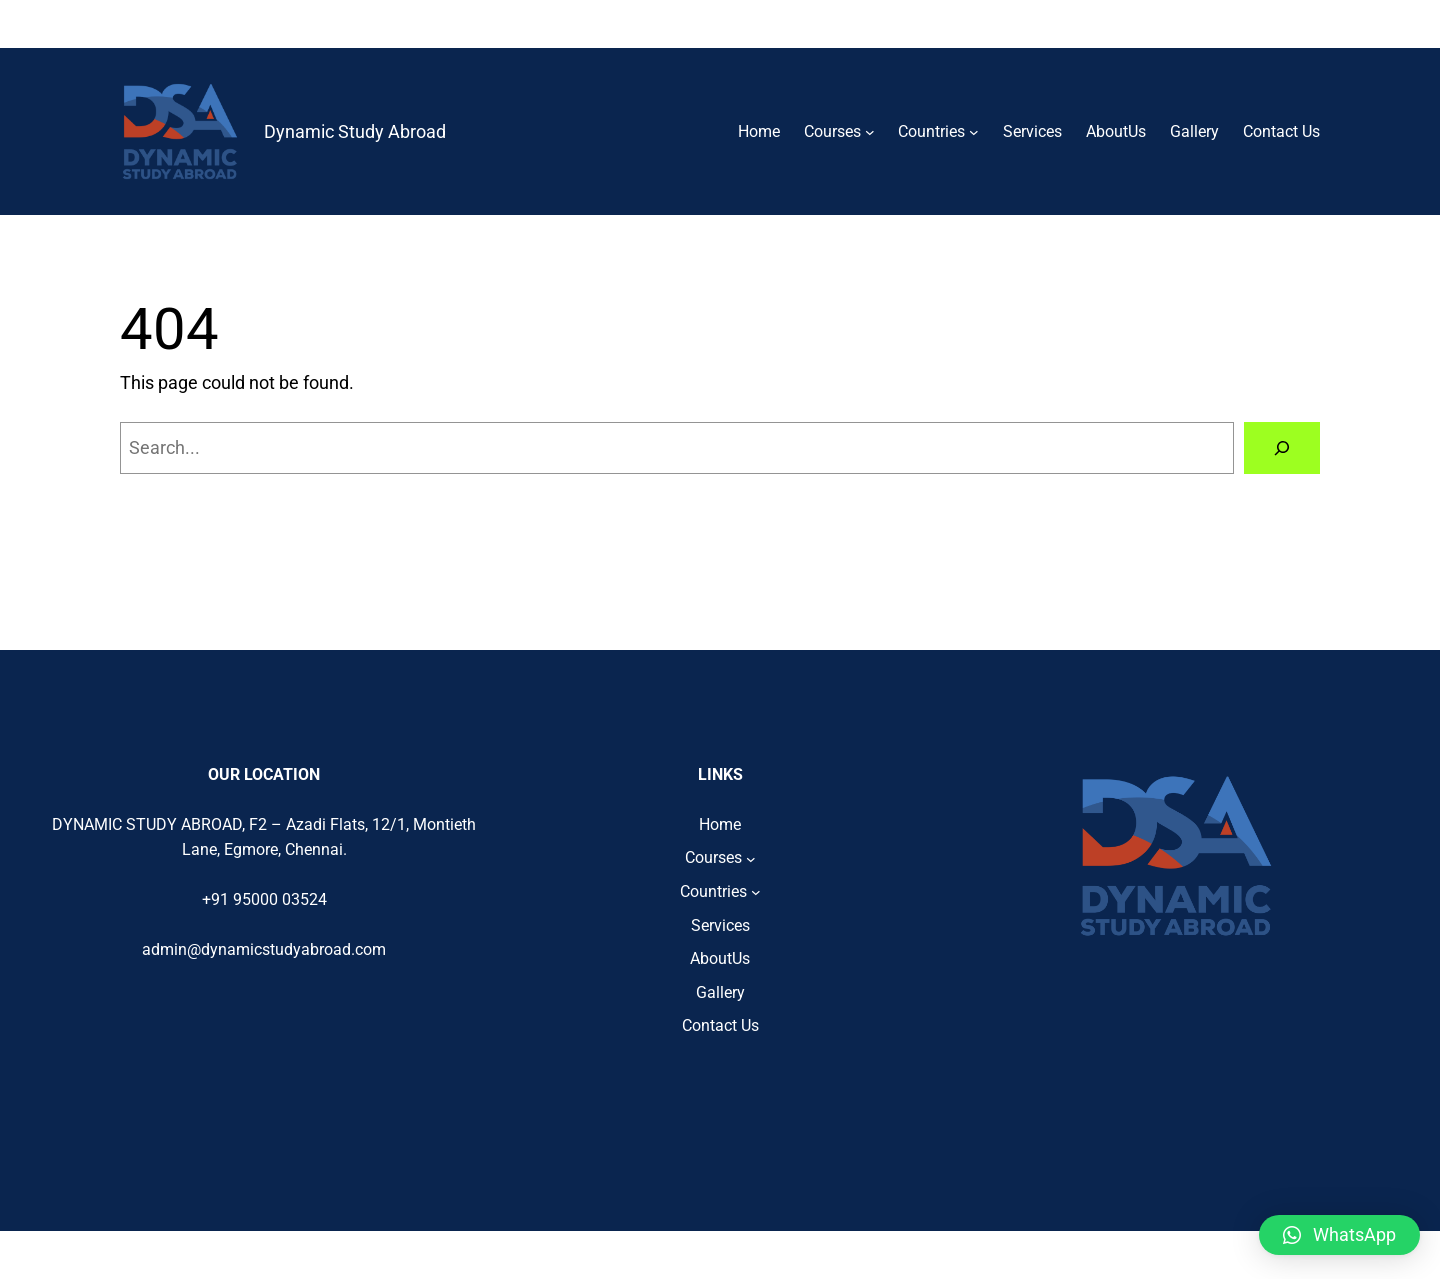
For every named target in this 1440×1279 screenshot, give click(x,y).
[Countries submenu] (974, 132)
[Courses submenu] (870, 132)
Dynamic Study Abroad (355, 131)
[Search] (1282, 448)
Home (759, 131)
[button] (1339, 1235)
